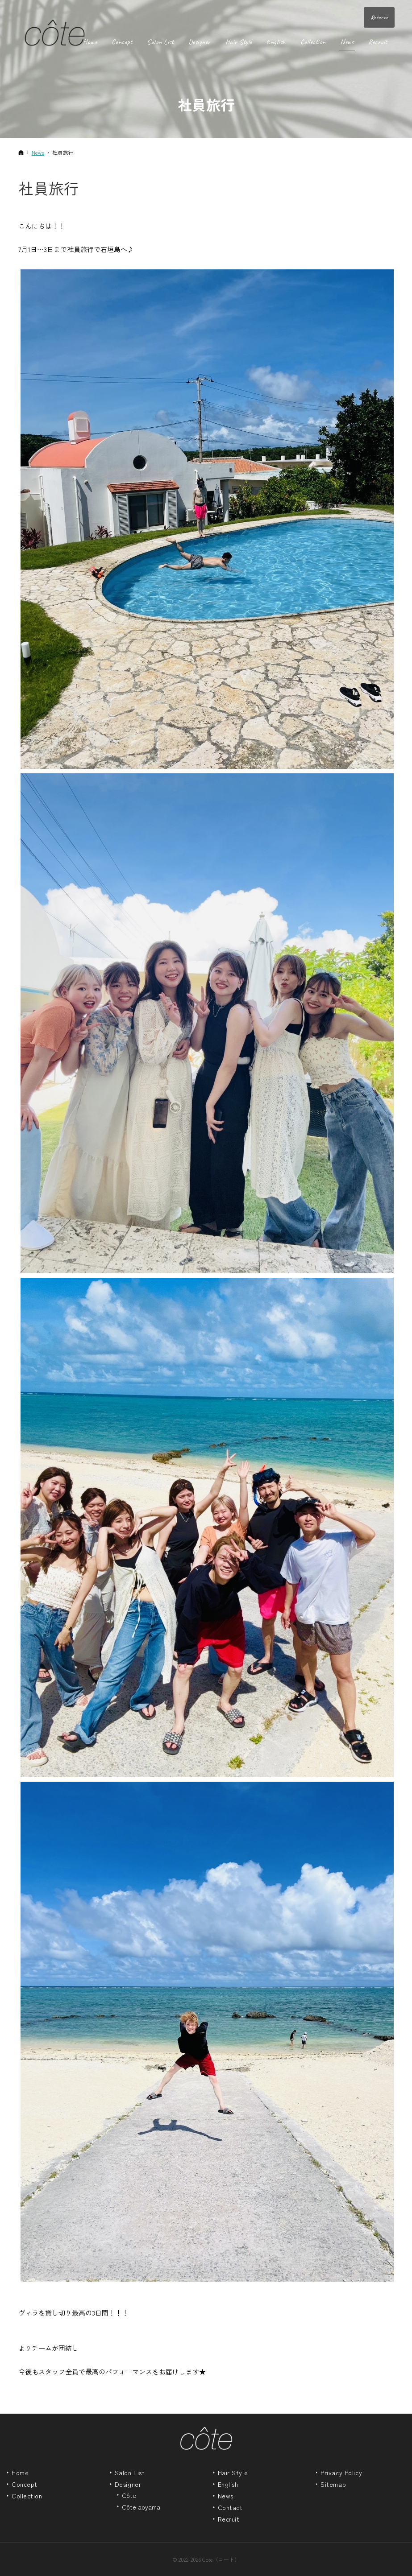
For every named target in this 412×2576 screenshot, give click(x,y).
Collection (27, 2496)
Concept (24, 2485)
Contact (230, 2508)
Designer (128, 2485)
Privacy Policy (341, 2473)
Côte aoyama (141, 2507)
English (228, 2485)
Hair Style (233, 2473)
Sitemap (333, 2485)
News (225, 2496)
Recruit (229, 2519)
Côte (129, 2496)
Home (20, 2473)
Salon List (130, 2473)
